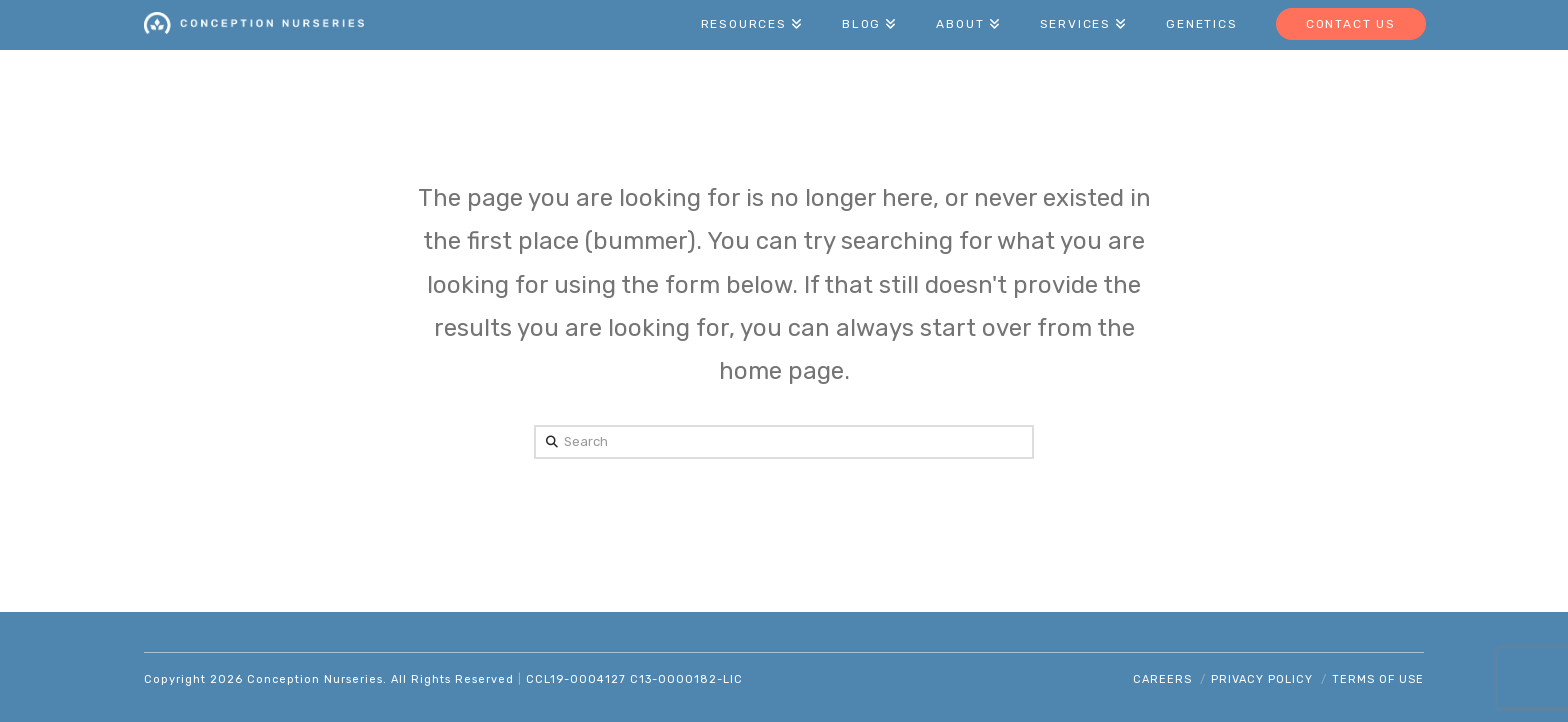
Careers (1162, 679)
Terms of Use (1378, 679)
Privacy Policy (1262, 679)
